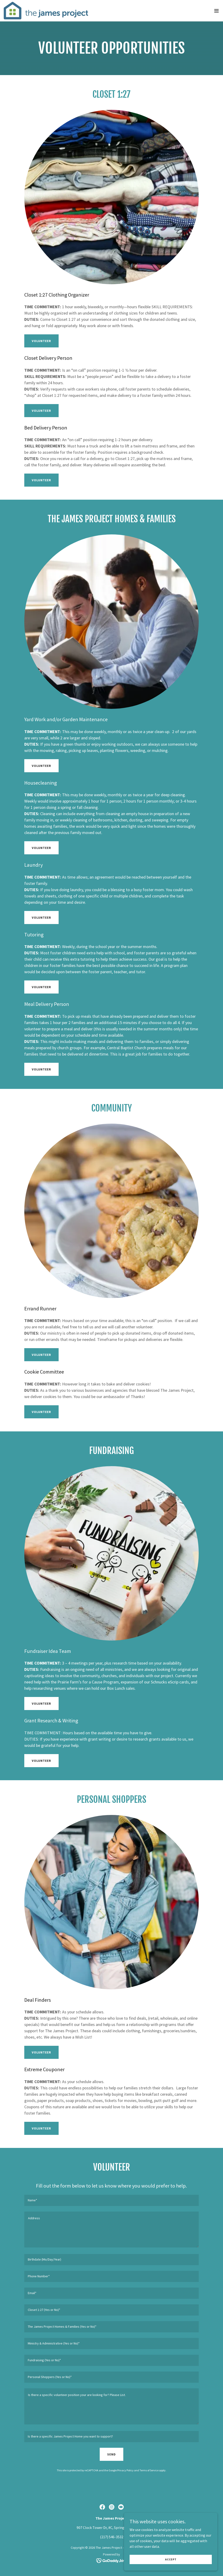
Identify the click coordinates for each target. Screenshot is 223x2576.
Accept (171, 2559)
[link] (46, 10)
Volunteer (41, 341)
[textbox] (111, 2200)
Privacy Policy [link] (125, 2470)
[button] (216, 10)
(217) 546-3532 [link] (111, 2536)
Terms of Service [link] (149, 2470)
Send (111, 2454)
